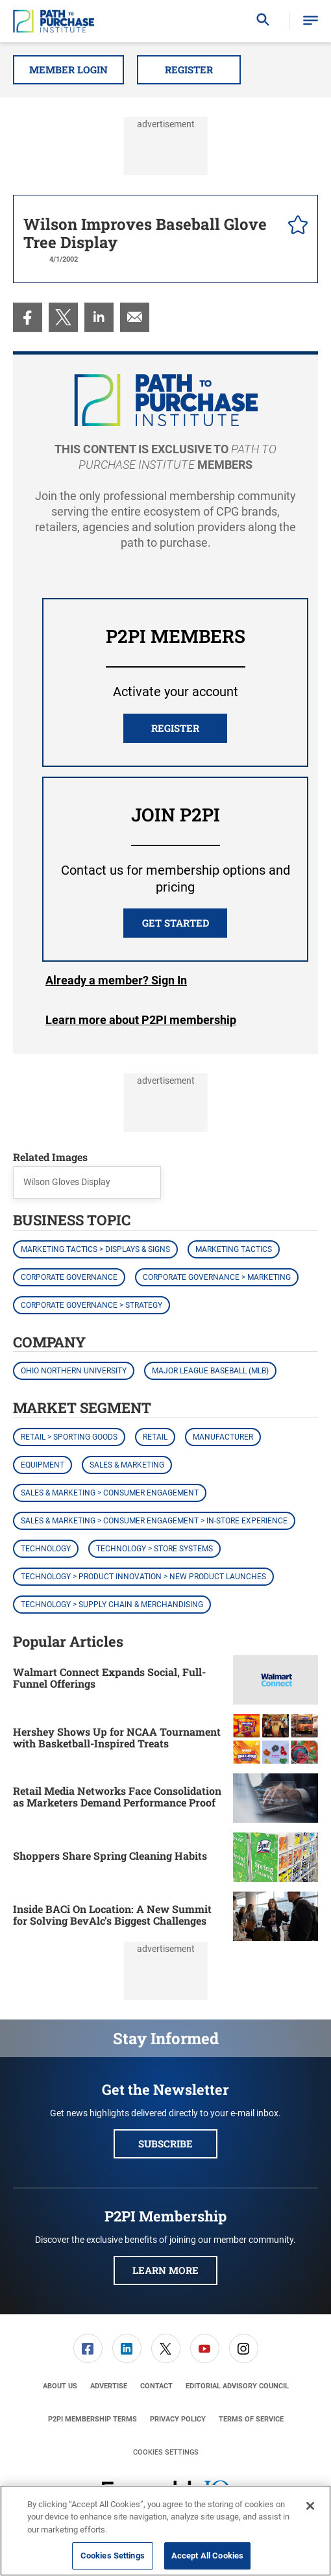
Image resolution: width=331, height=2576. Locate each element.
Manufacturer (223, 1437)
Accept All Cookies (207, 2555)
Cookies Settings (166, 2452)
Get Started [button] (175, 922)
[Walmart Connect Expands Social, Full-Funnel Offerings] (275, 1680)
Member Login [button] (68, 69)
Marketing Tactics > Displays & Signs (95, 1249)
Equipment (42, 1464)
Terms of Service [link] (251, 2419)
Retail (155, 1437)
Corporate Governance (69, 1277)
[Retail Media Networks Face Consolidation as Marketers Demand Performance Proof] (275, 1798)
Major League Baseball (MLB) (210, 1370)
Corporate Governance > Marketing (217, 1277)
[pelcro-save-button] (295, 226)
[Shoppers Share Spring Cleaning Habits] (275, 1857)
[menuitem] (27, 317)
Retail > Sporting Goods (69, 1437)
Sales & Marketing (127, 1464)
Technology (46, 1548)
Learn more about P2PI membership (140, 1020)
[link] (27, 317)
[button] (310, 21)
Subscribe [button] (165, 2143)
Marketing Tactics (233, 1249)
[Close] (310, 2506)
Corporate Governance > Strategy (91, 1305)
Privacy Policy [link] (178, 2419)
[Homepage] (53, 21)
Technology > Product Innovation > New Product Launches (143, 1576)
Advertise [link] (108, 2386)
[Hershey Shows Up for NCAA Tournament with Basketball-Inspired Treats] (275, 1739)
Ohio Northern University (74, 1370)
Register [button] (189, 69)
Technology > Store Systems (154, 1548)
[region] (165, 2530)
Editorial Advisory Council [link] (237, 2386)
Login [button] (116, 980)
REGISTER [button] (175, 727)
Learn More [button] (165, 2270)
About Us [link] (60, 2386)
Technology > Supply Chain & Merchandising (112, 1604)
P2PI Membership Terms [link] (92, 2419)
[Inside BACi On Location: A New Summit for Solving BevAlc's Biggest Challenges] (275, 1916)
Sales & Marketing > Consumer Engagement (110, 1492)
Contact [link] (156, 2386)
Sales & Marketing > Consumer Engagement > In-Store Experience (154, 1520)
